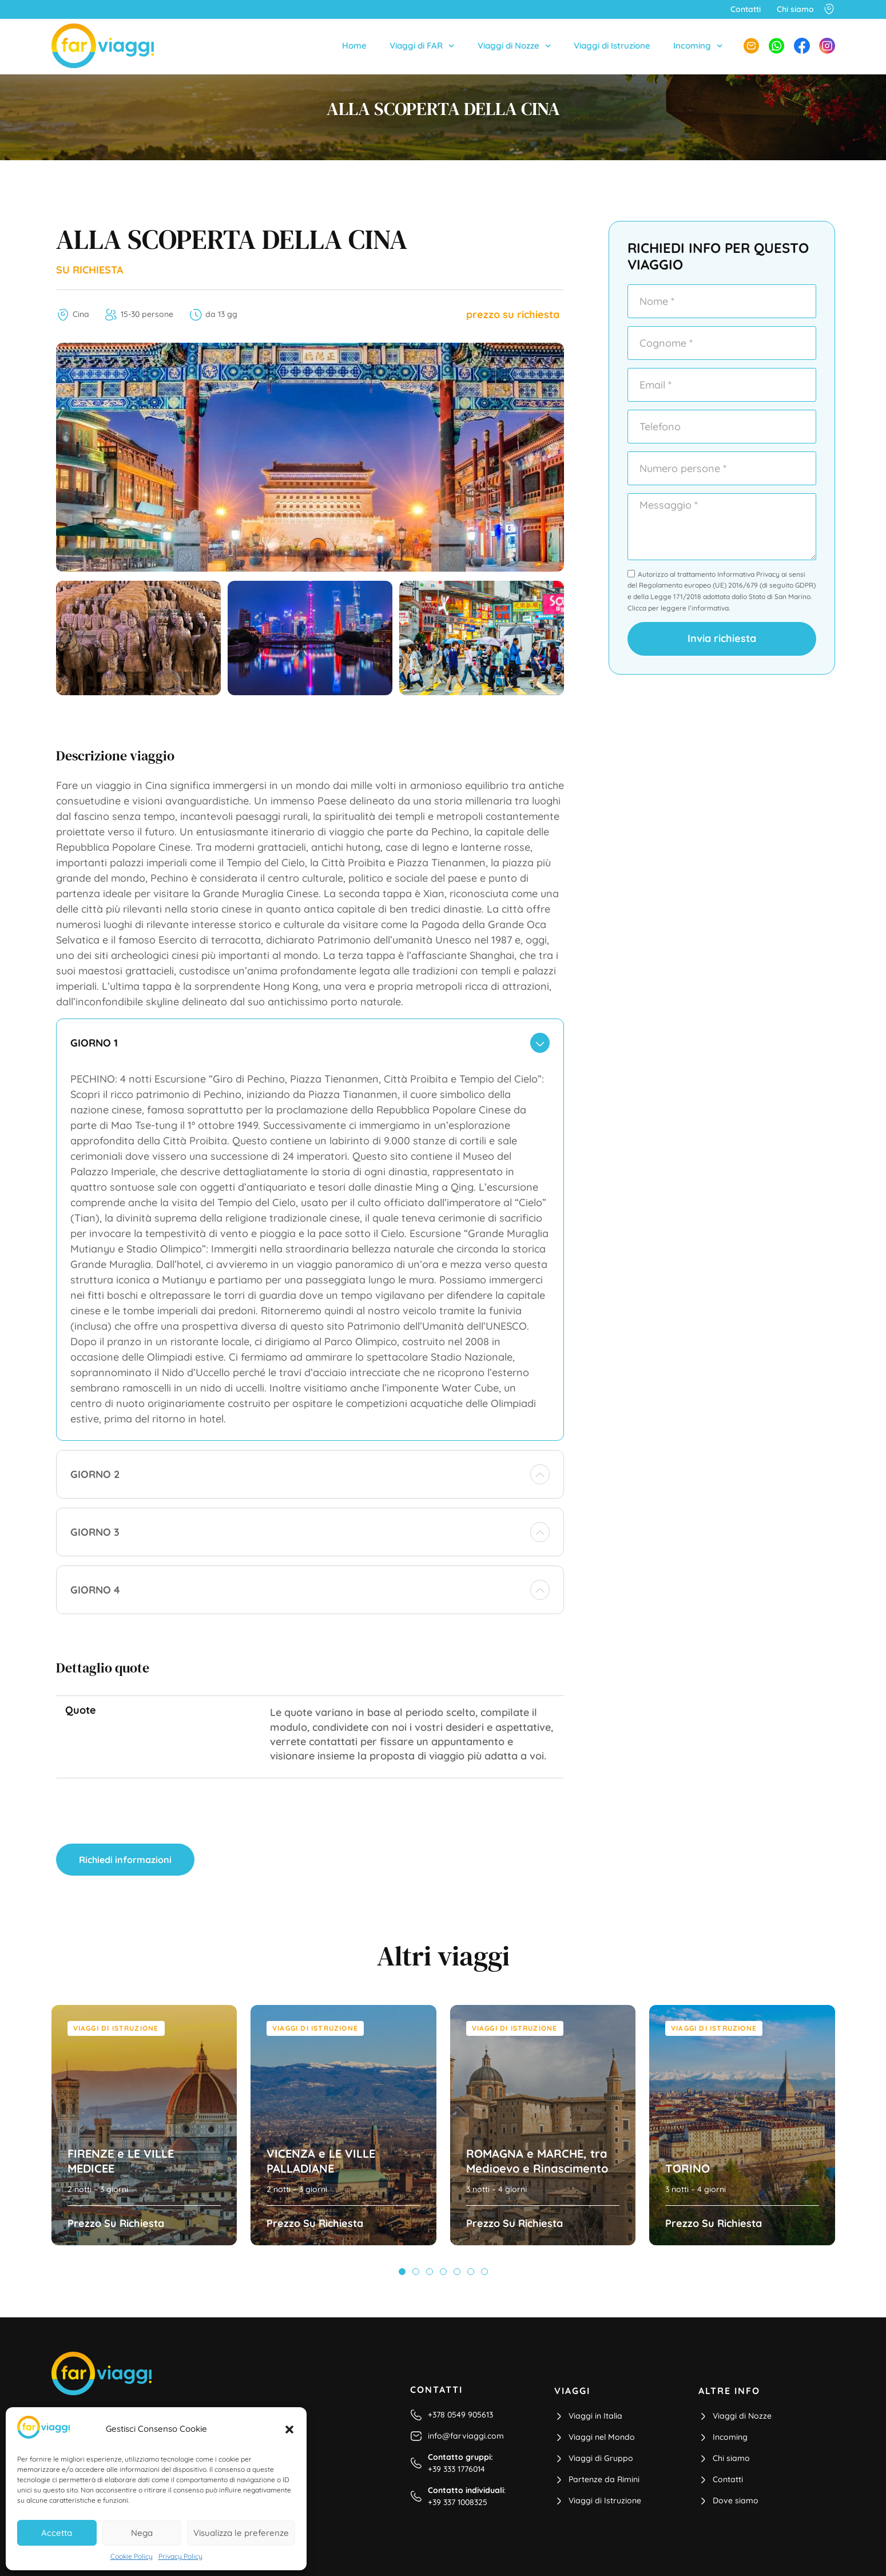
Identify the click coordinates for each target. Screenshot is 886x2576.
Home (354, 45)
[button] (289, 2429)
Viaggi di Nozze (514, 46)
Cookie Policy (131, 2556)
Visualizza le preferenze (241, 2532)
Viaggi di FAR (422, 46)
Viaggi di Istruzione (612, 45)
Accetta (56, 2532)
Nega (142, 2532)
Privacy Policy (180, 2556)
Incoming (698, 46)
